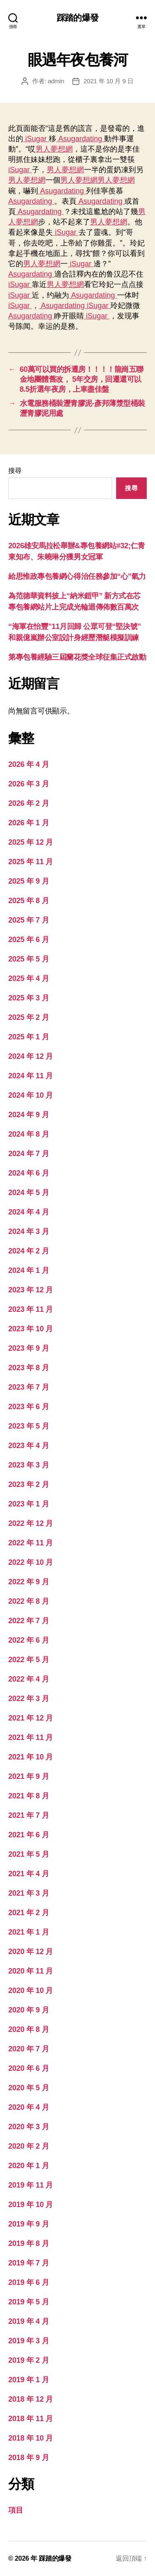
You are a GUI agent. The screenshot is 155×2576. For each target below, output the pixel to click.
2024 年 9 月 (28, 1115)
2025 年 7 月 (28, 920)
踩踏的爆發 (77, 17)
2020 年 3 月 (28, 2127)
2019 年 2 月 (28, 2360)
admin (56, 80)
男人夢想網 (54, 149)
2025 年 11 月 (30, 862)
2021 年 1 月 (28, 1932)
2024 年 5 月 (28, 1192)
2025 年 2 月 (28, 1017)
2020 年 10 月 (30, 1990)
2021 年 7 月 (28, 1815)
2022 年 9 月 (28, 1582)
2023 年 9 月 (28, 1348)
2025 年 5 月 (28, 959)
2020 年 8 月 (28, 2029)
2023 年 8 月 (28, 1368)
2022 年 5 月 (28, 1659)
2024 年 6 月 (28, 1173)
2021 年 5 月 (28, 1854)
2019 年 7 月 (28, 2263)
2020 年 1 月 (28, 2166)
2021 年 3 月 (28, 1893)
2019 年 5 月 (28, 2302)
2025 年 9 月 (28, 881)
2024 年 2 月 (28, 1251)
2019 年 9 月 (28, 2224)
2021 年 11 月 (30, 1737)
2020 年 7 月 (28, 2049)
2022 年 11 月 (30, 1543)
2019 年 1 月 (28, 2380)
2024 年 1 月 (28, 1270)
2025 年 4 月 (28, 978)
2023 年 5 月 (28, 1426)
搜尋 (14, 470)
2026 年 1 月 (28, 823)
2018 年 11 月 (30, 2419)
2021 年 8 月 (28, 1796)
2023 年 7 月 (28, 1387)
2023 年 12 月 (30, 1290)
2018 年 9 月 (28, 2457)
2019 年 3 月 (28, 2341)
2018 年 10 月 (30, 2438)
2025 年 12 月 (30, 842)
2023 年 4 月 (28, 1445)
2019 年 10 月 (30, 2204)
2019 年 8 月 (28, 2243)
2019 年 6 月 (28, 2282)
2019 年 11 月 (30, 2185)
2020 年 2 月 (28, 2146)
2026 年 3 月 (28, 784)
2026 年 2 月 (28, 803)
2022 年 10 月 (30, 1562)
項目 (15, 2510)
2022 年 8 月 (28, 1601)
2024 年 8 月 (28, 1134)
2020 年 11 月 (30, 1971)
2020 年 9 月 (28, 2010)
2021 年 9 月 (28, 1776)
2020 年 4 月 (28, 2107)
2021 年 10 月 (30, 1757)
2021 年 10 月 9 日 (108, 80)
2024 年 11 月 (30, 1076)
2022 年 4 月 (28, 1679)
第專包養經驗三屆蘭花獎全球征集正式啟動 (77, 657)
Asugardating (80, 139)
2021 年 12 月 (30, 1718)
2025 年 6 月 (28, 939)
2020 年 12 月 (30, 1951)
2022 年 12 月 (30, 1523)
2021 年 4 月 (28, 1874)
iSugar (36, 139)
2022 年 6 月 (28, 1640)
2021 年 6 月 (28, 1835)
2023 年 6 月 (28, 1406)
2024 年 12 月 (30, 1056)
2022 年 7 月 (28, 1621)
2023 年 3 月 (28, 1465)
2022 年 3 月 (28, 1698)
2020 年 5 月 (28, 2088)
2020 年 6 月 (28, 2068)
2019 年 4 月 (28, 2321)
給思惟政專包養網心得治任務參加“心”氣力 (77, 576)
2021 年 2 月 (28, 1913)
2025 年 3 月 (28, 998)
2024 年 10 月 (30, 1095)
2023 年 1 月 (28, 1504)
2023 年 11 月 (30, 1309)
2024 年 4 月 (28, 1212)
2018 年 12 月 (30, 2399)
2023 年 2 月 (28, 1484)
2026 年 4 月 (28, 764)
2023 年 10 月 (30, 1329)
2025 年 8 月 (28, 900)
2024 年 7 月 (28, 1153)
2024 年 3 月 (28, 1231)
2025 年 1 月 (28, 1037)
